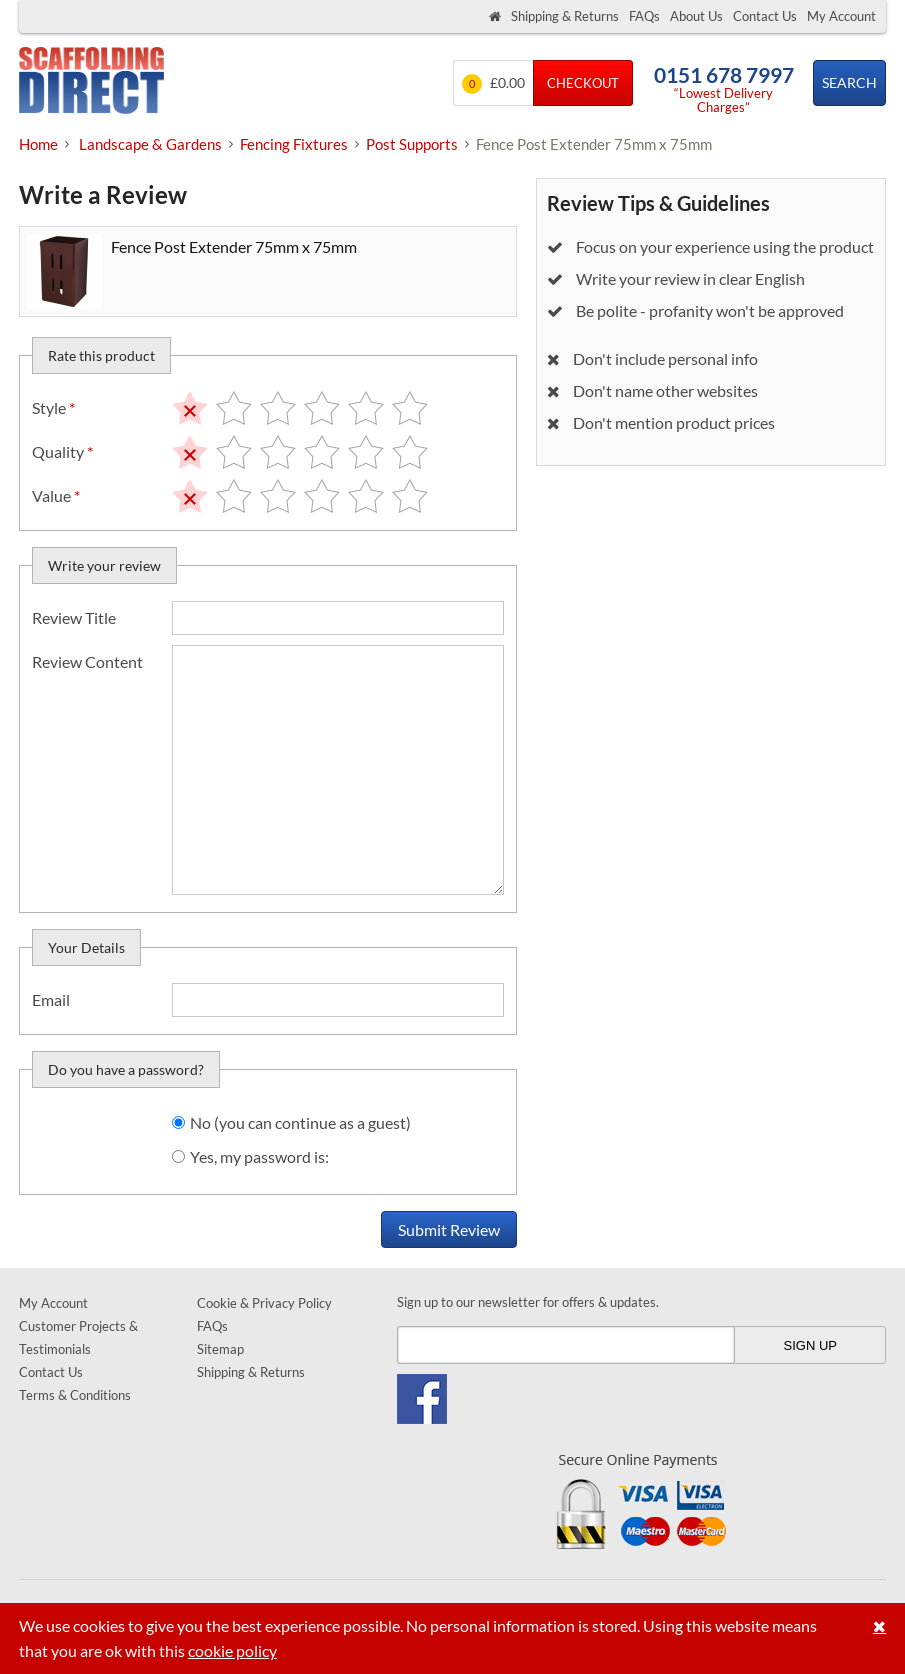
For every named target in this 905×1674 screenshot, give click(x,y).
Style (53, 407)
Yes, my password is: (259, 1156)
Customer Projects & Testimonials (78, 1337)
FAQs (644, 16)
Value (56, 495)
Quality (62, 451)
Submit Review (449, 1229)
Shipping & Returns (565, 16)
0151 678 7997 (724, 74)
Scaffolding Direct (91, 82)
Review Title (74, 617)
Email (51, 999)
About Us (696, 16)
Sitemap (220, 1349)
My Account (841, 16)
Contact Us (765, 16)
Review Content (87, 661)
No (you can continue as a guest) (300, 1122)
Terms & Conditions (75, 1395)
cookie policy (232, 1650)
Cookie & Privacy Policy (264, 1303)
